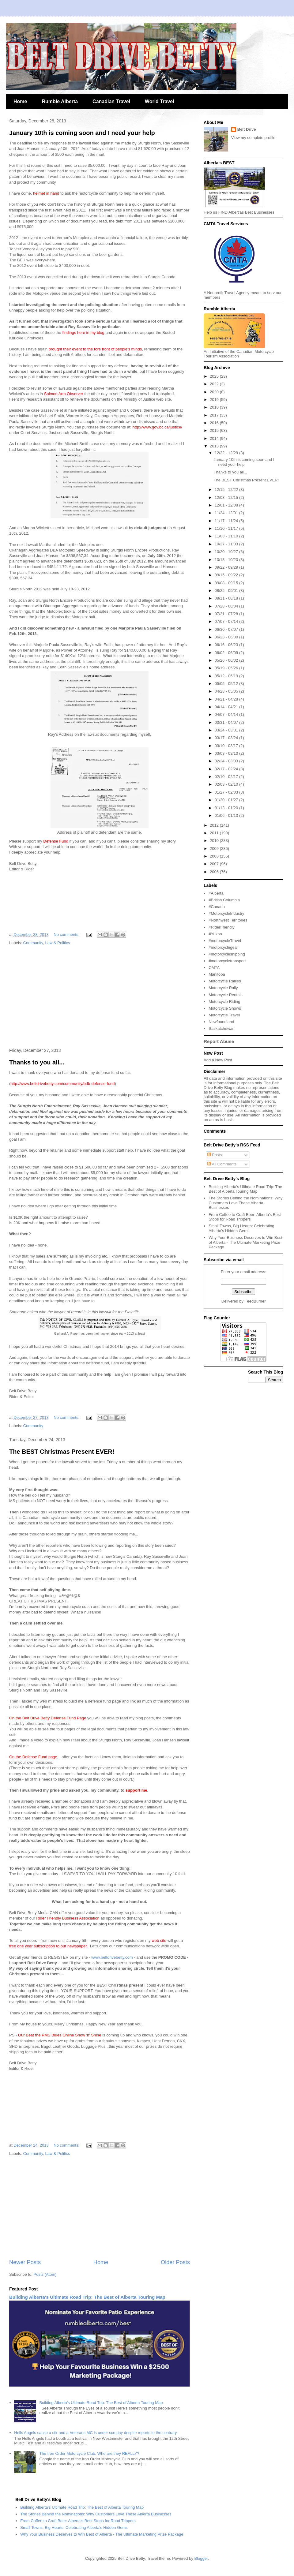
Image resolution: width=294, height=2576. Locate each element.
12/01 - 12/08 (227, 505)
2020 (215, 392)
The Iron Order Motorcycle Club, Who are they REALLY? (89, 2453)
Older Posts (175, 2262)
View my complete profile (253, 137)
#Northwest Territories (228, 920)
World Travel (159, 101)
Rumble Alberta (60, 101)
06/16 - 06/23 (227, 644)
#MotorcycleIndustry (226, 913)
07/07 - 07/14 (227, 621)
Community (33, 942)
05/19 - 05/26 (227, 668)
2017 (215, 415)
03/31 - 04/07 (227, 722)
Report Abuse (219, 1041)
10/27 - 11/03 (227, 544)
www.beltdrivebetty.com (112, 1957)
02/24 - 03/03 (227, 761)
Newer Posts (25, 2262)
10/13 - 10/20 (227, 559)
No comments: (67, 934)
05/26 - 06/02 (227, 660)
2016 (215, 423)
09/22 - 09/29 (227, 567)
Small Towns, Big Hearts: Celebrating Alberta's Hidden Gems (241, 1228)
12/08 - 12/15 (227, 497)
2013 (215, 446)
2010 (215, 840)
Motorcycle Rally (223, 987)
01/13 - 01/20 (227, 808)
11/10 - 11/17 (227, 528)
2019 (215, 399)
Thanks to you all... (36, 1062)
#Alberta (216, 893)
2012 (215, 825)
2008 (215, 856)
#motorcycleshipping (227, 954)
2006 (215, 871)
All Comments (222, 1164)
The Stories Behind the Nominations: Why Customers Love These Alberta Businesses (245, 1203)
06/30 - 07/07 (227, 629)
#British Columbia (224, 900)
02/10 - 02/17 (227, 776)
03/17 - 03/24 (227, 737)
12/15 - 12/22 (227, 489)
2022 (215, 384)
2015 (215, 430)
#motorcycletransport (227, 961)
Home (20, 101)
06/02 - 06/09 (227, 652)
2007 (215, 864)
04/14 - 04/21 (227, 707)
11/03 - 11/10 (227, 536)
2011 (215, 833)
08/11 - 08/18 (227, 598)
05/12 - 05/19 (227, 676)
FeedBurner (255, 1301)
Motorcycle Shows (225, 1008)
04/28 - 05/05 (227, 691)
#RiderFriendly (222, 927)
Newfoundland (221, 1021)
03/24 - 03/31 (227, 730)
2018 (215, 407)
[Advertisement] (99, 997)
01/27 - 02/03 (227, 792)
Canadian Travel (111, 101)
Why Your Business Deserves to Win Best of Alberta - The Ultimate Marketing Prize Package (245, 1242)
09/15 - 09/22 (227, 575)
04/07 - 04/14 (227, 714)
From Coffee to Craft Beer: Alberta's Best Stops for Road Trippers (245, 1217)
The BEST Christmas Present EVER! (61, 1451)
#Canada (217, 906)
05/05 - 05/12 (227, 683)
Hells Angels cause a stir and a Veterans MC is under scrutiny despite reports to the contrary (95, 2432)
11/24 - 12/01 (227, 512)
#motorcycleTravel (225, 940)
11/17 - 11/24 (227, 520)
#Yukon (215, 934)
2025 (215, 376)
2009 (215, 848)
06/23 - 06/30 (227, 637)
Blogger (201, 2558)
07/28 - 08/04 (227, 606)
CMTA (214, 967)
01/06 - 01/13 (227, 815)
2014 (215, 438)
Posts (214, 1155)
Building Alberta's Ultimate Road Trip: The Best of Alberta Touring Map (87, 2297)
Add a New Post (218, 1060)
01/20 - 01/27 (227, 800)
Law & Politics (57, 942)
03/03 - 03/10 (227, 753)
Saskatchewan (222, 1028)
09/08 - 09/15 (227, 583)
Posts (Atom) (45, 2274)
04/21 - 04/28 (227, 699)
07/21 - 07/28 (227, 613)
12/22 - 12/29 (227, 453)
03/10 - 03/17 (227, 745)
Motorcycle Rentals (226, 995)
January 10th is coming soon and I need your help (82, 132)
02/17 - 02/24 (227, 769)
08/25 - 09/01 (227, 590)
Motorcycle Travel (224, 1015)
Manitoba (217, 974)
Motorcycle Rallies (225, 981)
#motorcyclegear (223, 947)
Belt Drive (246, 129)
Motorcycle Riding (224, 1001)
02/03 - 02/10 (227, 784)
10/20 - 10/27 (227, 551)
